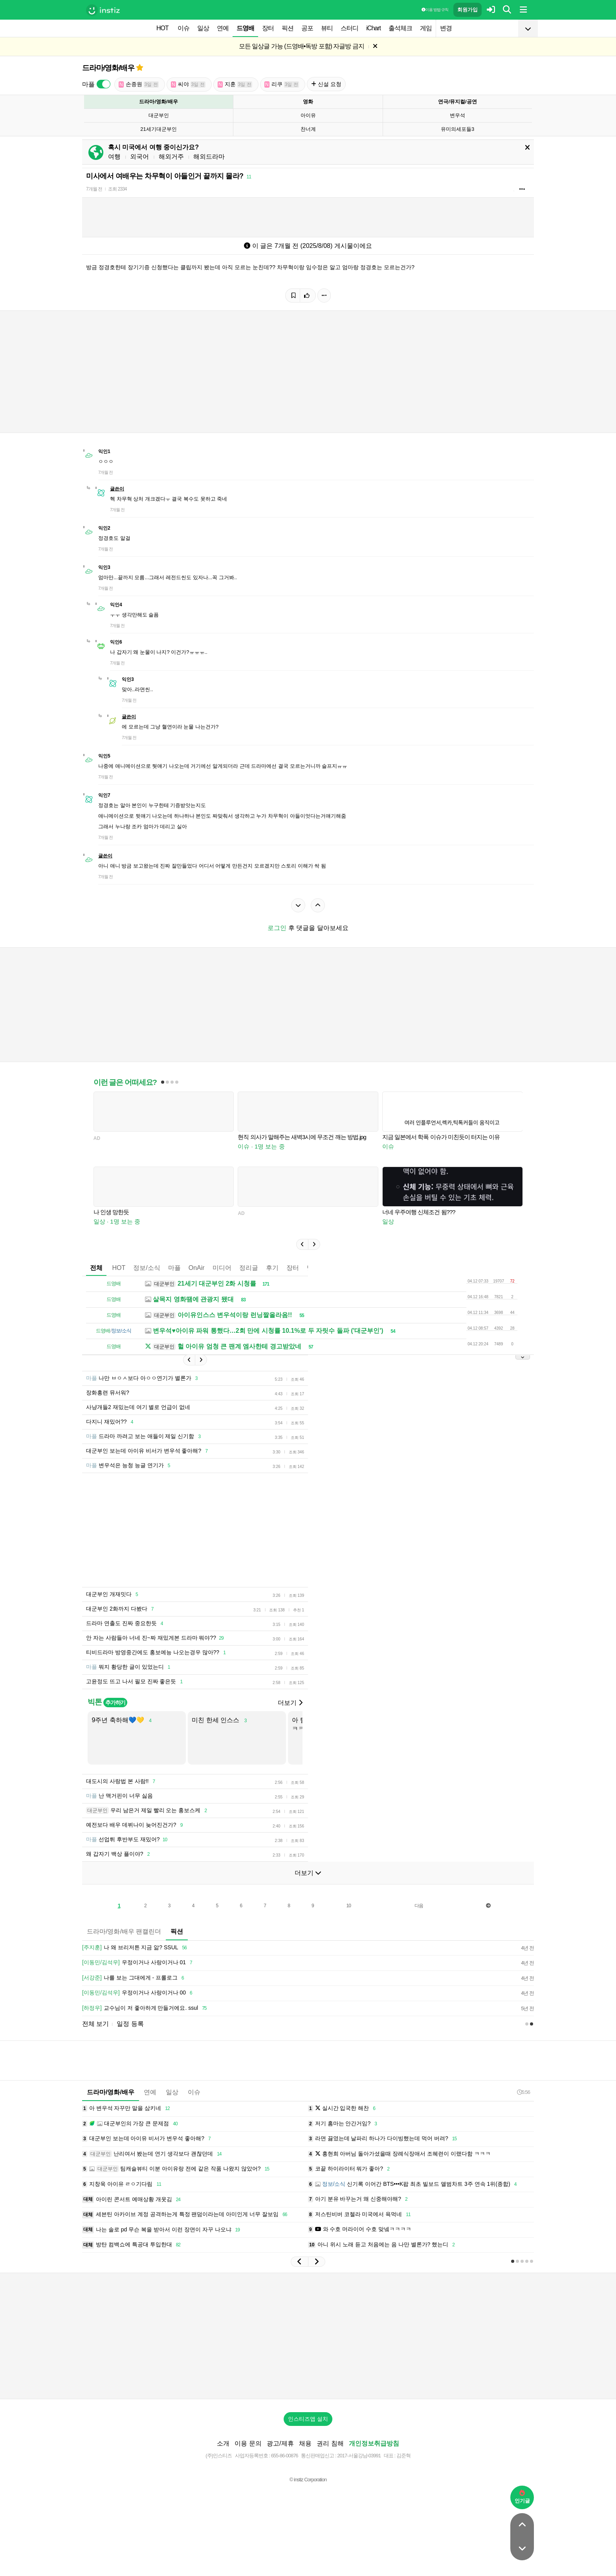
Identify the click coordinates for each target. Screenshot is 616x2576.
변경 (446, 28)
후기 (272, 1267)
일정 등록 (130, 2023)
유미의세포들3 (457, 129)
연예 (223, 28)
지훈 (235, 84)
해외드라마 (209, 156)
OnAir (197, 1267)
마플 (174, 1267)
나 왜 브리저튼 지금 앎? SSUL (135, 1947)
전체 (96, 1267)
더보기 (290, 1702)
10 (348, 1905)
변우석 (457, 115)
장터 (268, 28)
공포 (307, 28)
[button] (302, 1244)
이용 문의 (248, 2443)
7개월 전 (94, 189)
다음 (418, 1905)
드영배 (245, 28)
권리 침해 (330, 2443)
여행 (114, 156)
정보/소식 (146, 1267)
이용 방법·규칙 (435, 9)
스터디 (349, 28)
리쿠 (281, 84)
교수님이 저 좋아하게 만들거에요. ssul (145, 2008)
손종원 (139, 84)
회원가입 (467, 10)
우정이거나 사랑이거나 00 (138, 1992)
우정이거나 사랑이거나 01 (138, 1962)
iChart (373, 28)
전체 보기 (95, 2023)
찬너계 (308, 129)
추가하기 (115, 1702)
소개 (223, 2443)
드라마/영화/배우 (108, 68)
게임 (426, 28)
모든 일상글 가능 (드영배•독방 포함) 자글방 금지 (301, 46)
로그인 (277, 928)
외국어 (139, 156)
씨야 (188, 84)
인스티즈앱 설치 (308, 2419)
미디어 (222, 1267)
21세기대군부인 (158, 129)
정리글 (248, 1267)
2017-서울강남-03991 (359, 2456)
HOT (162, 28)
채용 (305, 2443)
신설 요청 (326, 84)
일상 (203, 28)
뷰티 (327, 28)
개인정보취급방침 (374, 2443)
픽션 (287, 28)
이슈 (183, 28)
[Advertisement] (308, 2336)
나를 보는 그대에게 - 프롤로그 (134, 1978)
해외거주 (171, 156)
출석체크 (400, 28)
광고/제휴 (280, 2443)
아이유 (308, 115)
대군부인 (158, 115)
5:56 (523, 2092)
